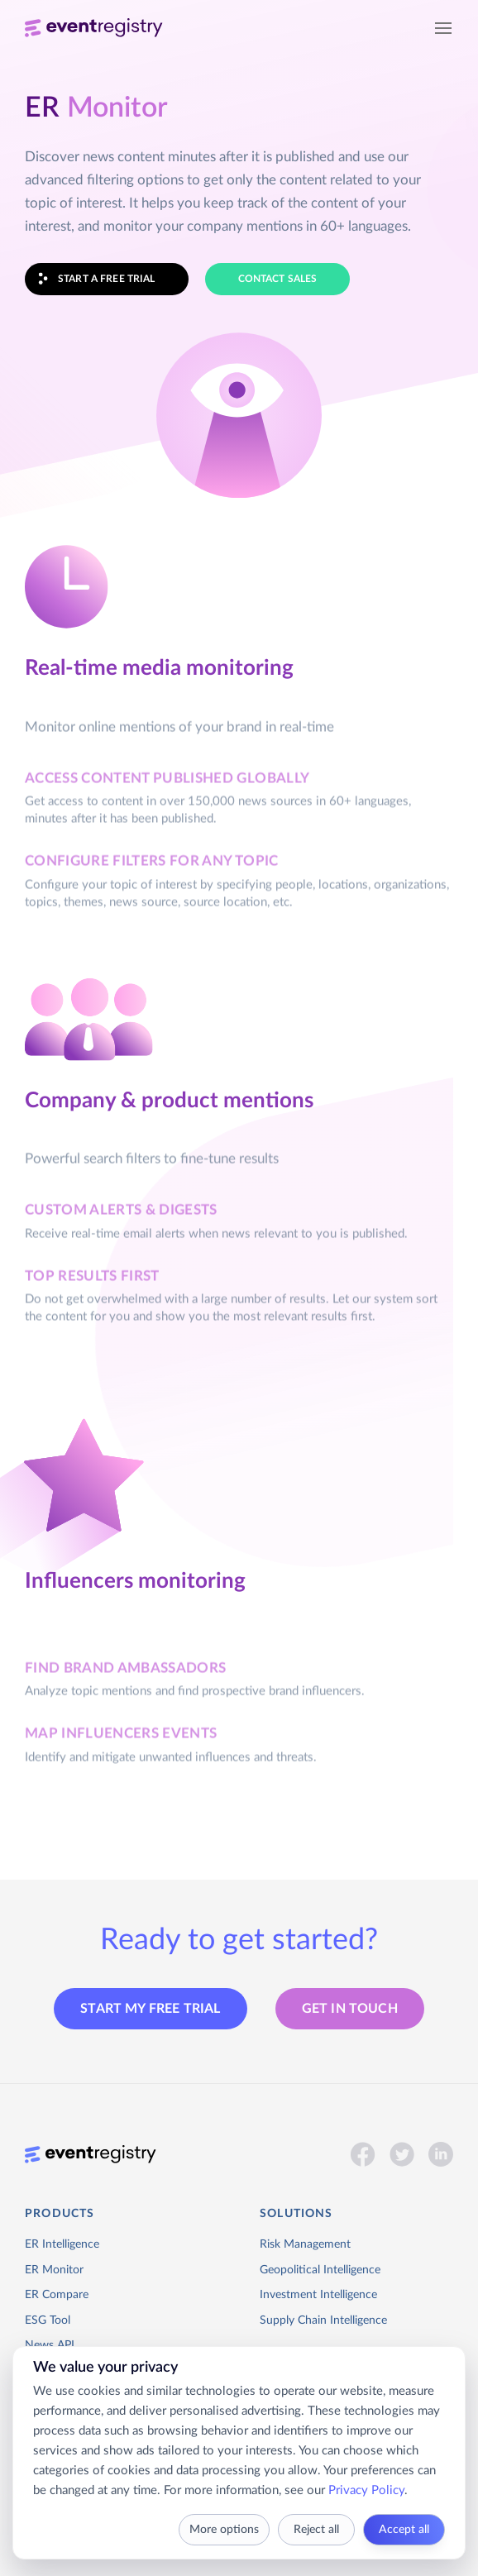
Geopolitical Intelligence (320, 2270)
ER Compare (56, 2295)
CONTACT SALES (278, 279)
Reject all (316, 2529)
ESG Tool (47, 2320)
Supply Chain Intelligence (323, 2320)
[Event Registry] (94, 29)
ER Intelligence (62, 2244)
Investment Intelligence (318, 2295)
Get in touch (350, 2008)
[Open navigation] (443, 29)
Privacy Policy (366, 2490)
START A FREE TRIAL (90, 279)
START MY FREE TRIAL (150, 2008)
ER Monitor (54, 2270)
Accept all (404, 2529)
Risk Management (305, 2244)
